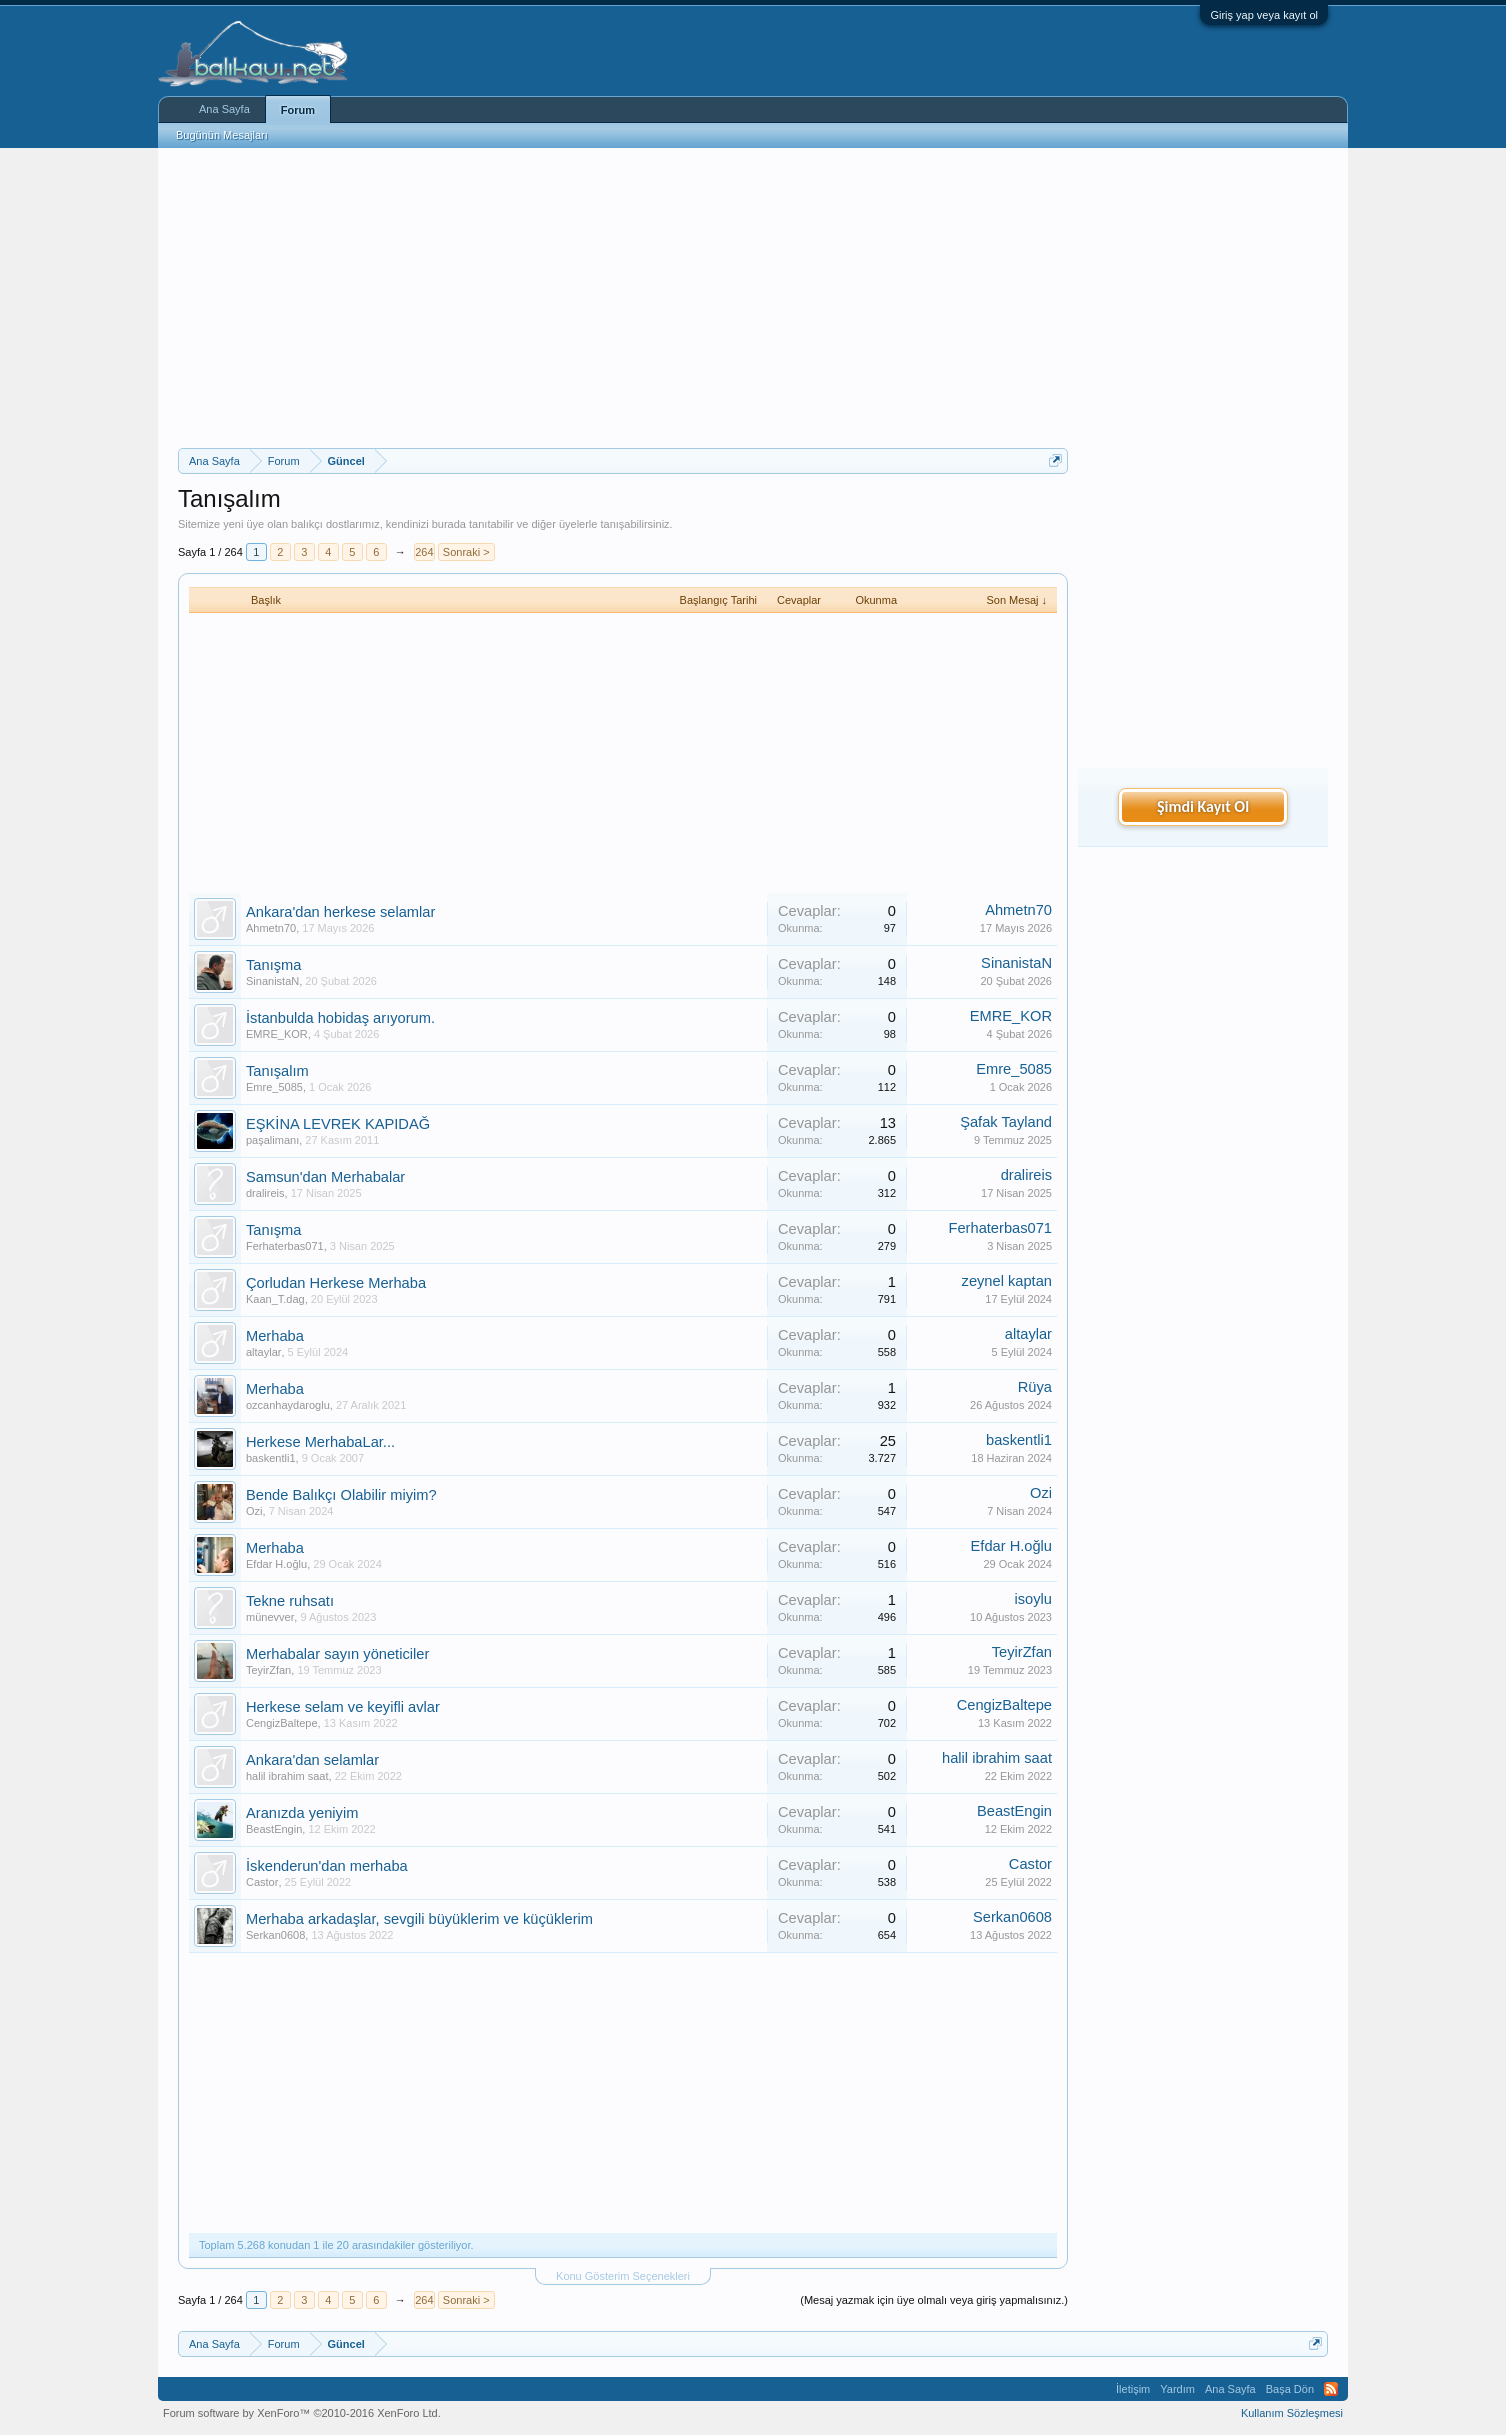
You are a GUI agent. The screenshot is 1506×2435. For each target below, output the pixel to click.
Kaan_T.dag (275, 1299)
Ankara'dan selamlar (312, 1760)
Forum (298, 110)
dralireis (265, 1193)
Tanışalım (277, 1071)
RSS (1331, 2389)
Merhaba (275, 1336)
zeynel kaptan (1007, 1281)
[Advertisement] (623, 298)
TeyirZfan (268, 1670)
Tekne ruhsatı (290, 1601)
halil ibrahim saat (287, 1776)
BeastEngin (274, 1829)
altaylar (263, 1352)
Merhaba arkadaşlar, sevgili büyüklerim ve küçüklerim (419, 1919)
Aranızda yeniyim (302, 1813)
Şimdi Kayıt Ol (1203, 806)
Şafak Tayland (1006, 1122)
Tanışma (273, 965)
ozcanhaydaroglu (288, 1405)
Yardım (1177, 2389)
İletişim (1133, 2389)
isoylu (1033, 1599)
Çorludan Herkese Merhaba (336, 1283)
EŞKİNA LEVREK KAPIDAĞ (338, 1124)
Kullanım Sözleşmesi (1292, 2413)
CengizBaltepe (282, 1723)
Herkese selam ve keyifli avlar (343, 1707)
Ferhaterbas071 (285, 1246)
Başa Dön (1290, 2389)
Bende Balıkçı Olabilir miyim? (341, 1495)
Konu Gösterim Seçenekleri (623, 2276)
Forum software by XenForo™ (302, 2413)
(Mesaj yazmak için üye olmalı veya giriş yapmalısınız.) (934, 2300)
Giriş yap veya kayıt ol (1264, 15)
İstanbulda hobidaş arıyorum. (340, 1018)
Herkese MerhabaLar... (320, 1442)
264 (424, 552)
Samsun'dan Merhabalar (325, 1177)
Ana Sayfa (224, 109)
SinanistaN (272, 981)
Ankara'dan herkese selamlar (340, 912)
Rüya (1035, 1387)
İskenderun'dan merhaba (327, 1866)
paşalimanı (272, 1140)
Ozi (254, 1511)
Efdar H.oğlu (276, 1564)
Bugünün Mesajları (222, 135)
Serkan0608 (275, 1935)
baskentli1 (271, 1458)
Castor (262, 1882)
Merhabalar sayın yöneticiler (337, 1654)
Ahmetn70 (271, 928)
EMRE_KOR (277, 1034)
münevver (270, 1617)
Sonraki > (466, 552)
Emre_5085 (274, 1087)
